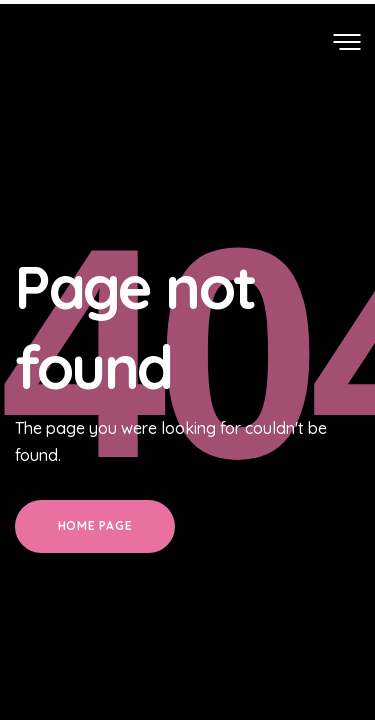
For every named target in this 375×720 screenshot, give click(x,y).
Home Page (95, 525)
